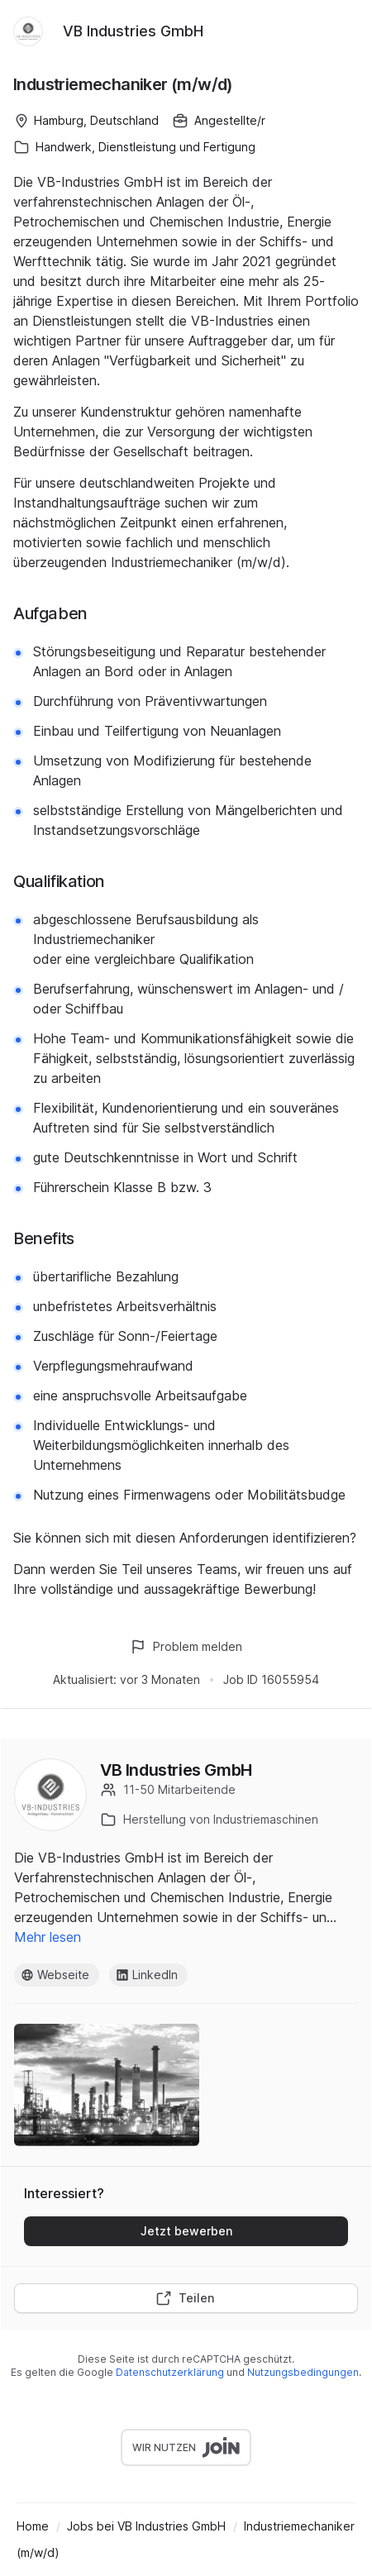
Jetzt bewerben (186, 2231)
